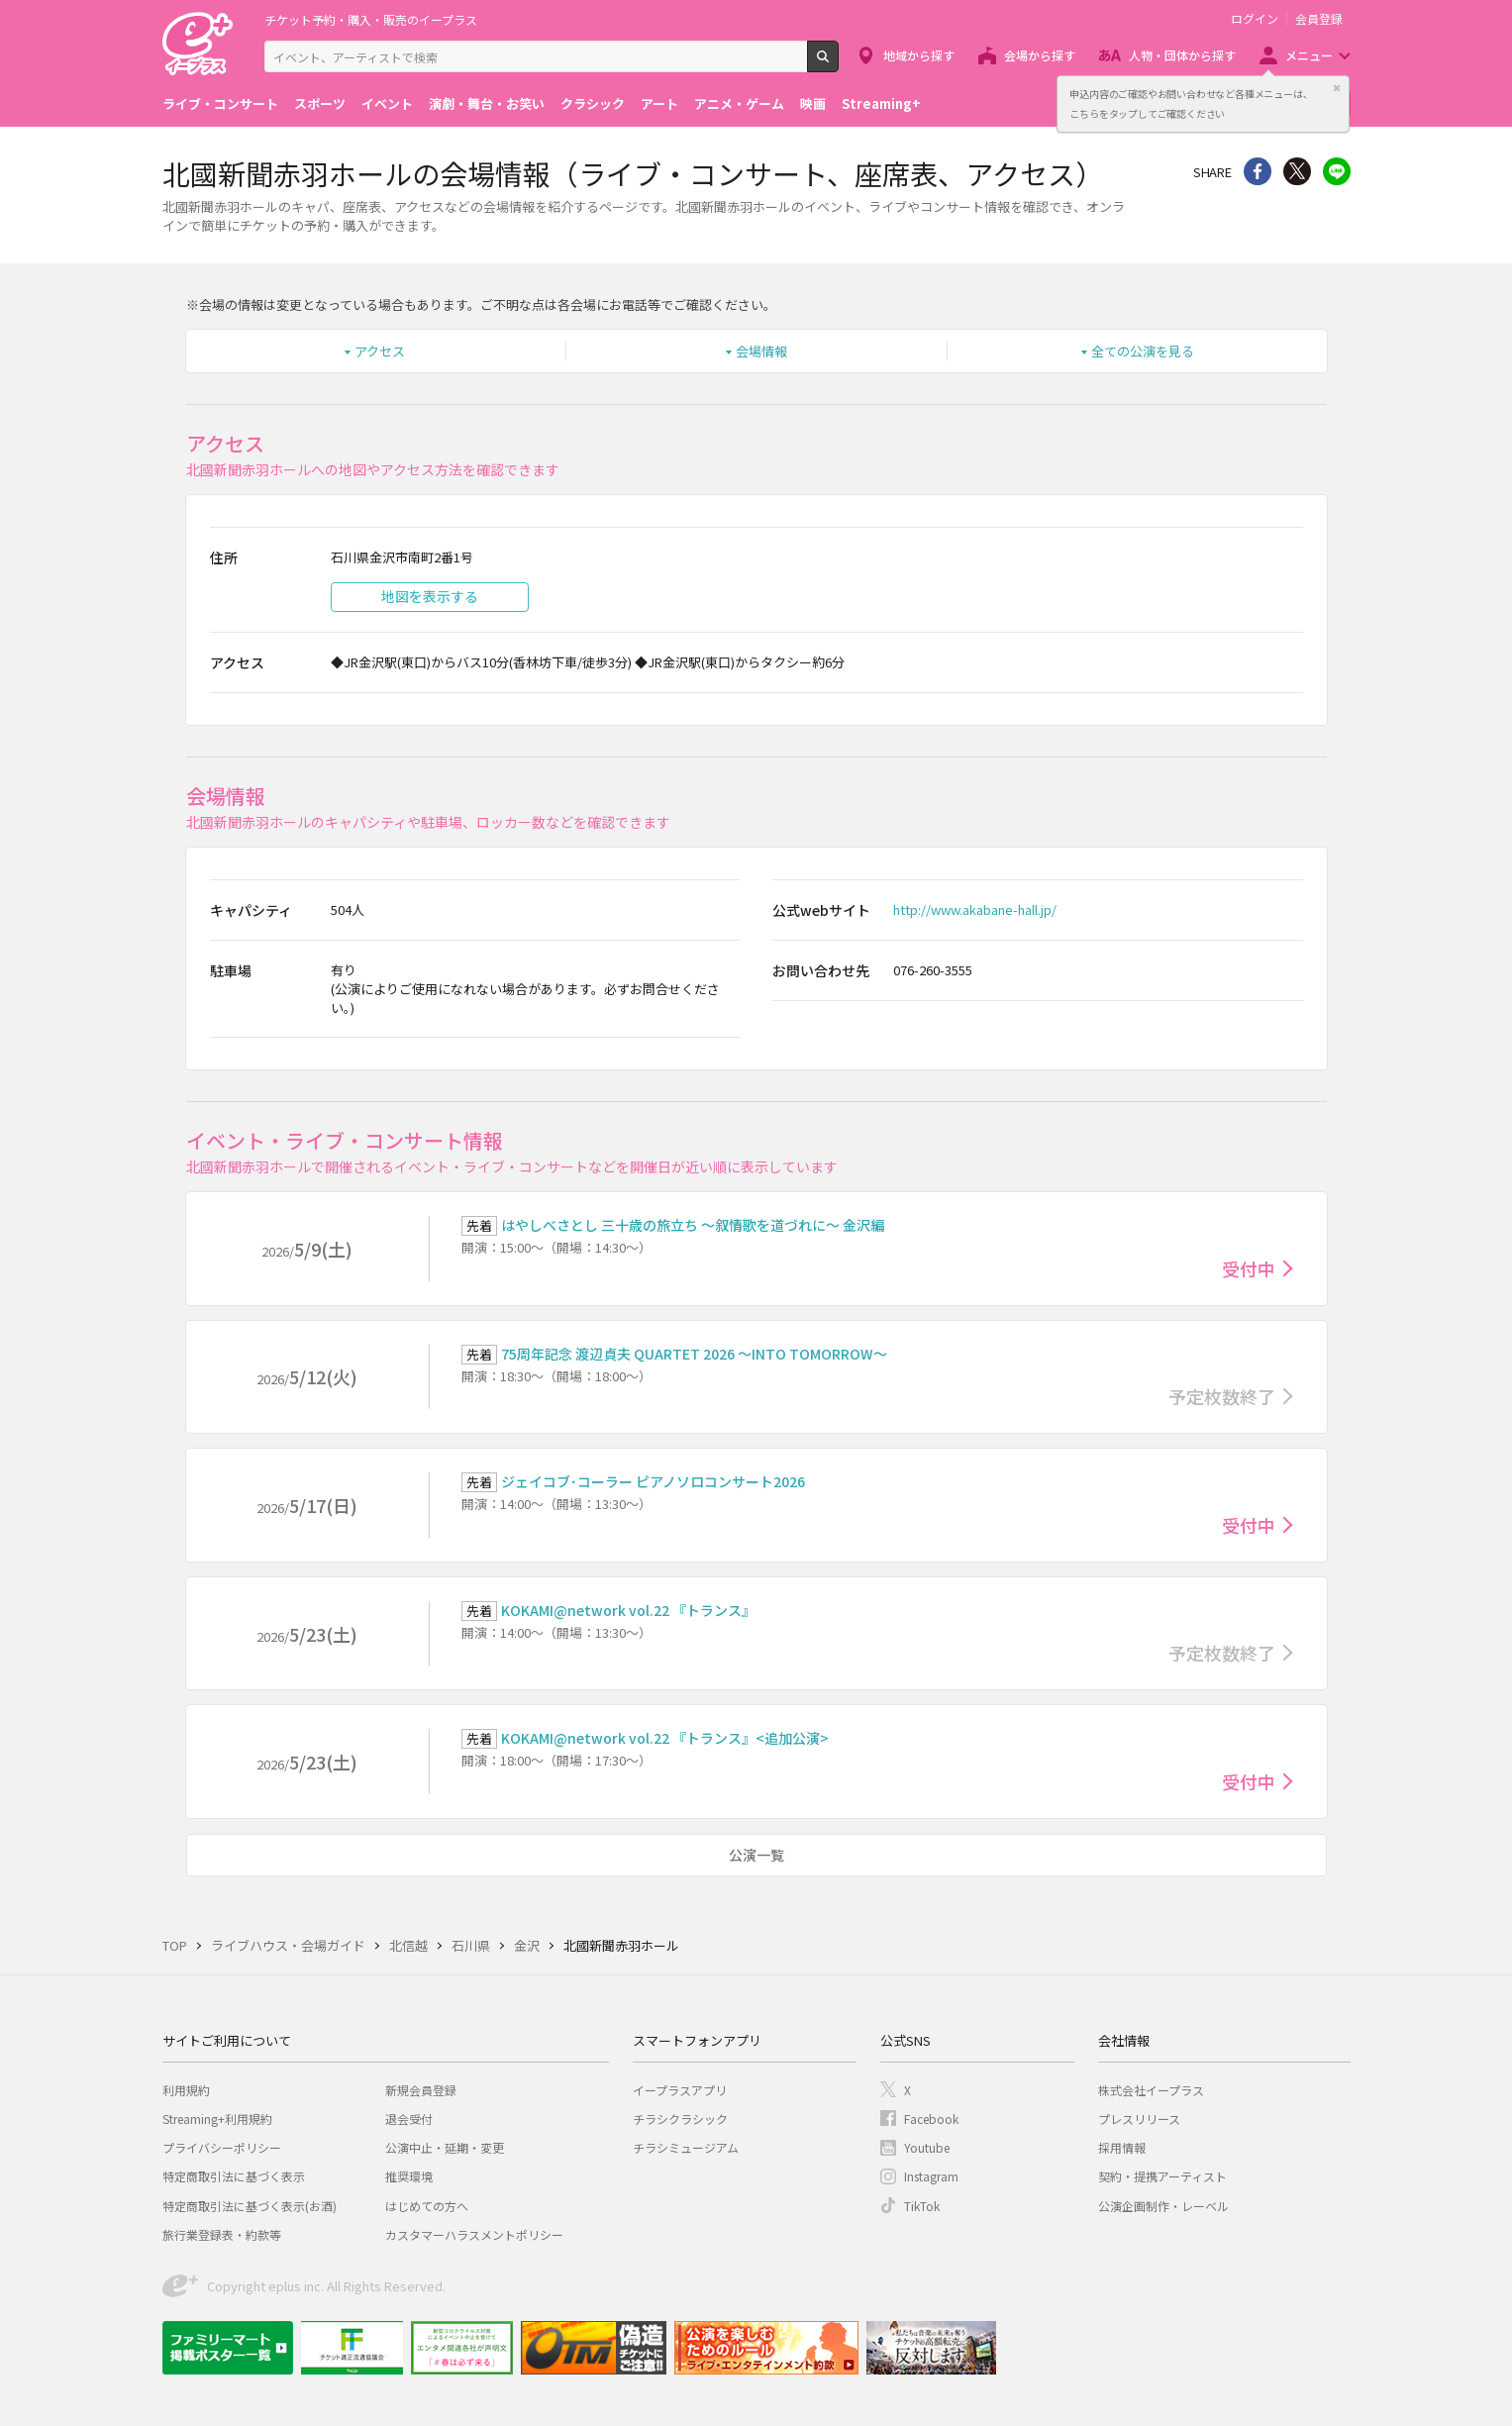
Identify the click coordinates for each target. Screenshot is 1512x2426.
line (1337, 171)
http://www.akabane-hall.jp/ (975, 909)
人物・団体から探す (1182, 55)
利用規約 (186, 2089)
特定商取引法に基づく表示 (233, 2176)
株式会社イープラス (1151, 2089)
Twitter (1297, 171)
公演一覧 (756, 1855)
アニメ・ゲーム (739, 103)
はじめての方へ (426, 2205)
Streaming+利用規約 (217, 2118)
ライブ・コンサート (220, 103)
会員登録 (1319, 19)
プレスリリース (1139, 2118)
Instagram (931, 2176)
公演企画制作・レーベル (1163, 2205)
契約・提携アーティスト (1162, 2176)
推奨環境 (409, 2176)
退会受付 (409, 2118)
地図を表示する (429, 596)
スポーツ (320, 103)
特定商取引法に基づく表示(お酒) (249, 2205)
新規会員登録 (420, 2089)
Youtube (927, 2147)
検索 (838, 64)
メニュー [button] (1309, 55)
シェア (1257, 171)
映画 (813, 103)
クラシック (592, 103)
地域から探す (919, 55)
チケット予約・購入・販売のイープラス (370, 19)
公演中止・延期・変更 (444, 2147)
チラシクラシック (680, 2118)
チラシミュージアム (686, 2147)
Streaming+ (881, 103)
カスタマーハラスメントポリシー (474, 2234)
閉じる (1337, 88)
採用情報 (1122, 2147)
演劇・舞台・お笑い (487, 103)
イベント (387, 103)
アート (659, 103)
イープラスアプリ (680, 2089)
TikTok (922, 2205)
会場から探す (1039, 55)
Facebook (931, 2118)
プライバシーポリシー (221, 2147)
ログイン (1254, 19)
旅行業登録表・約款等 (221, 2234)
